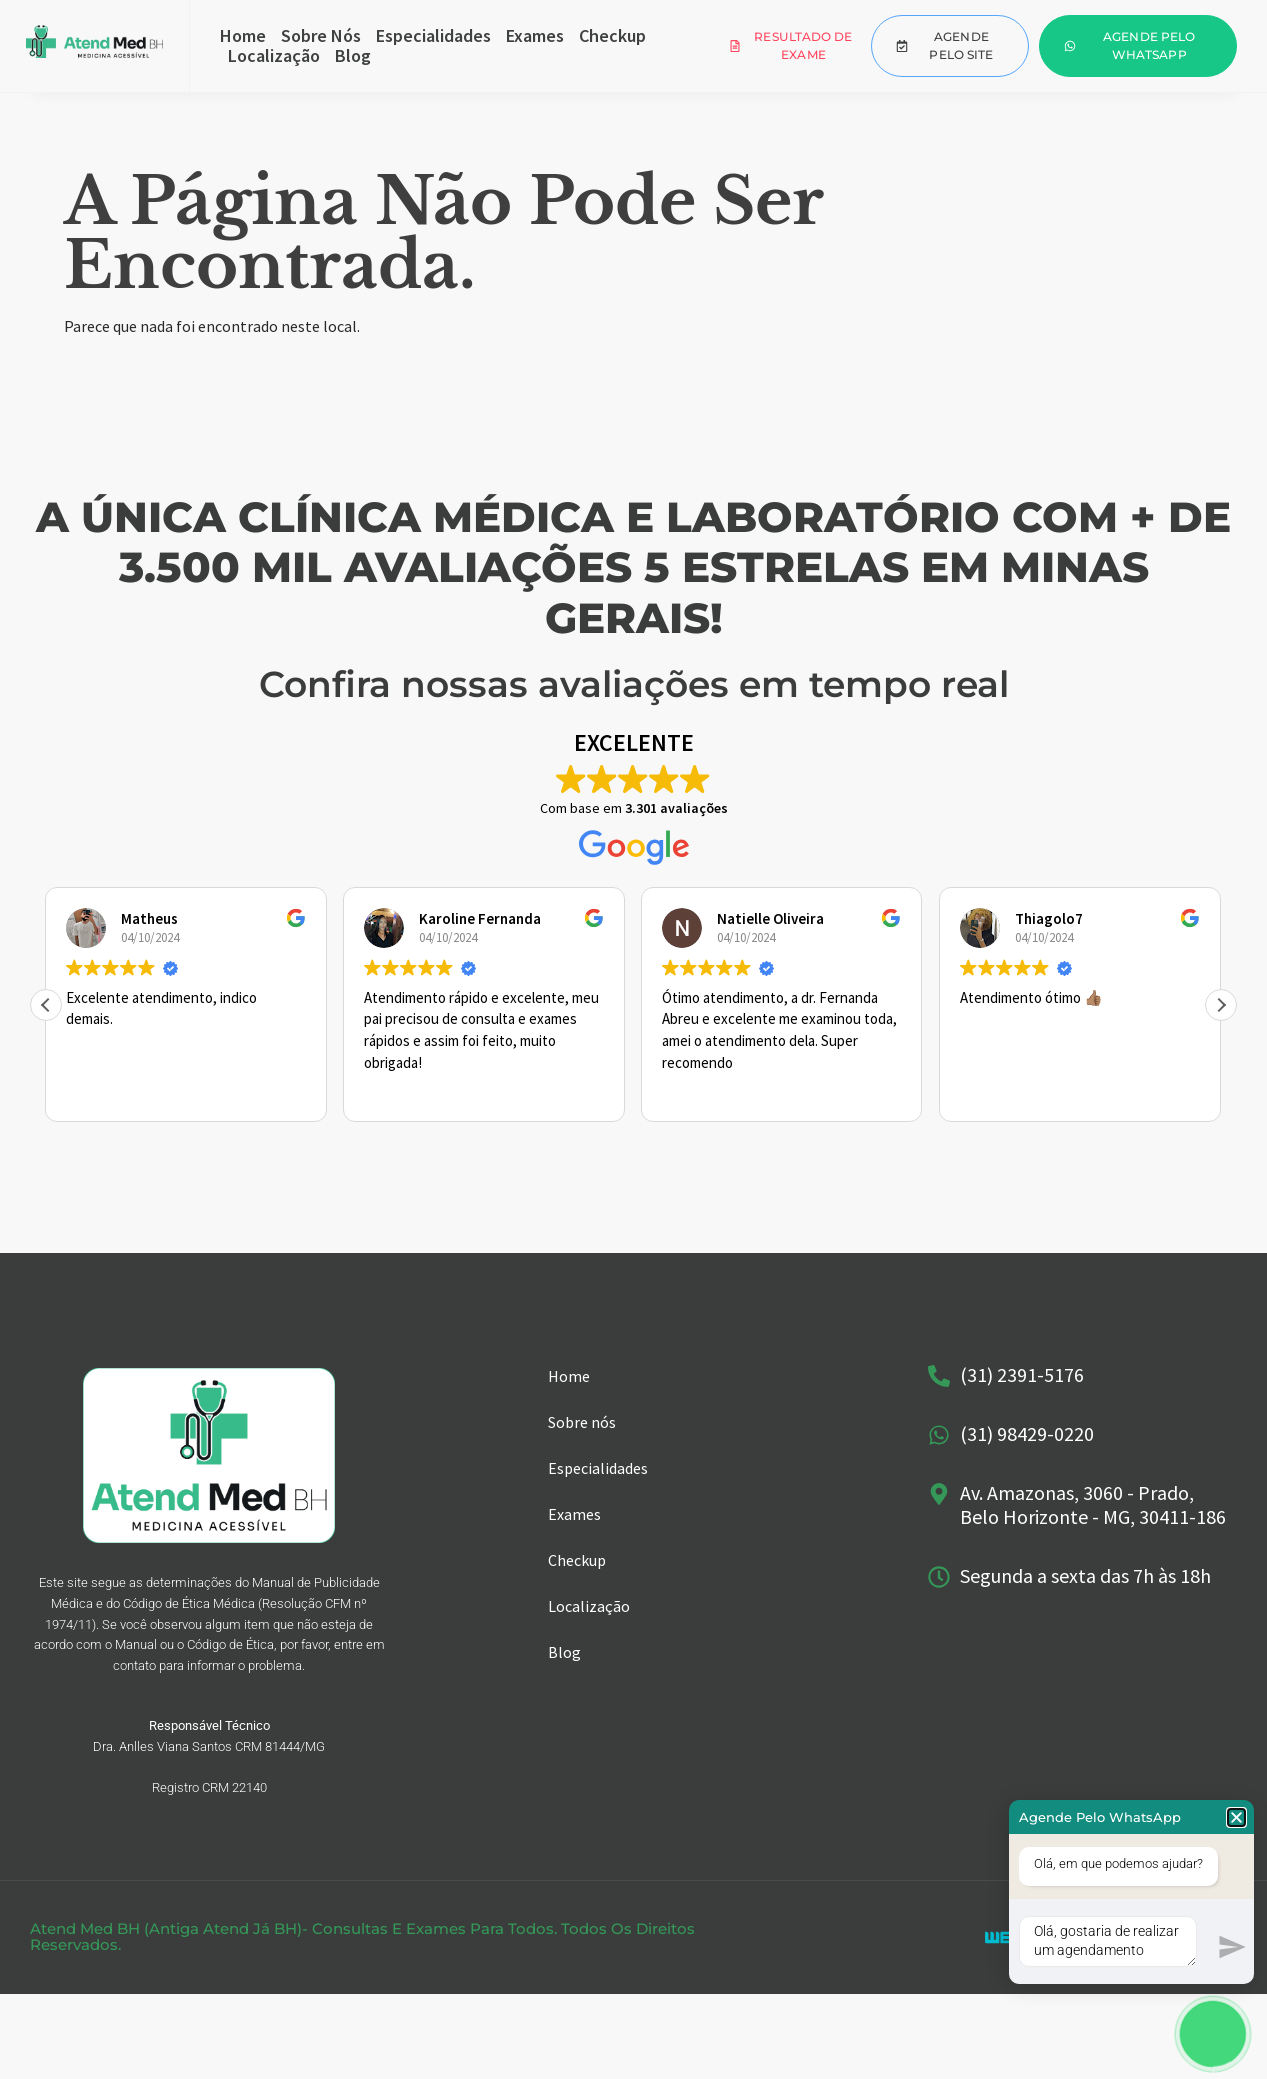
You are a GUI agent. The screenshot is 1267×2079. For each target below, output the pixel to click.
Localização (274, 56)
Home (243, 36)
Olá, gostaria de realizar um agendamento (1108, 1941)
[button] (1221, 1005)
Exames (535, 36)
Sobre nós (321, 36)
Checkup (612, 36)
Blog (353, 56)
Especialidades (433, 36)
